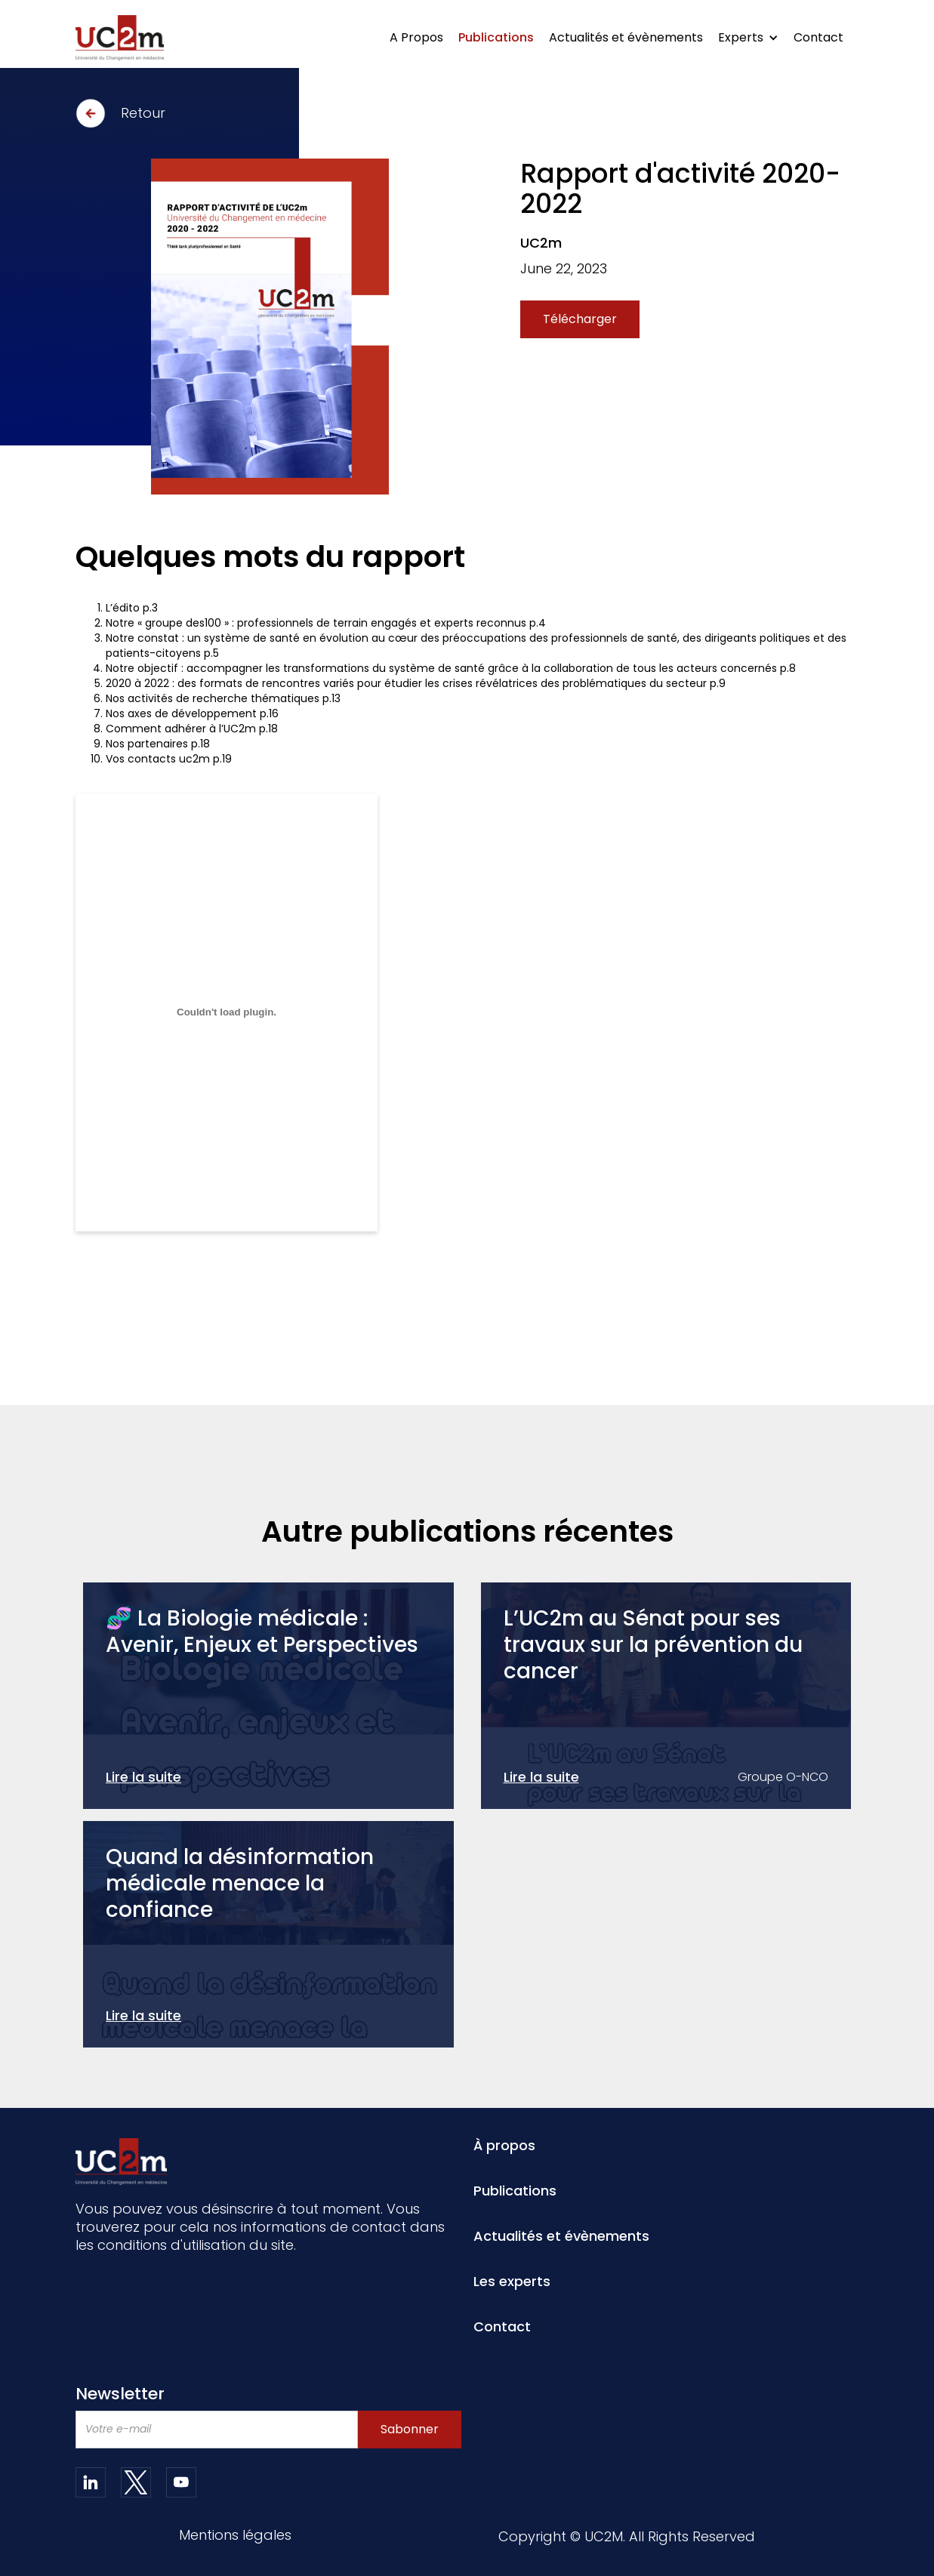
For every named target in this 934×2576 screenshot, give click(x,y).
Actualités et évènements (626, 37)
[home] (120, 37)
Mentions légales (235, 2536)
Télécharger (580, 319)
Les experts (511, 2281)
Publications (496, 37)
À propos (504, 2145)
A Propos (416, 37)
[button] (748, 37)
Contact (818, 37)
